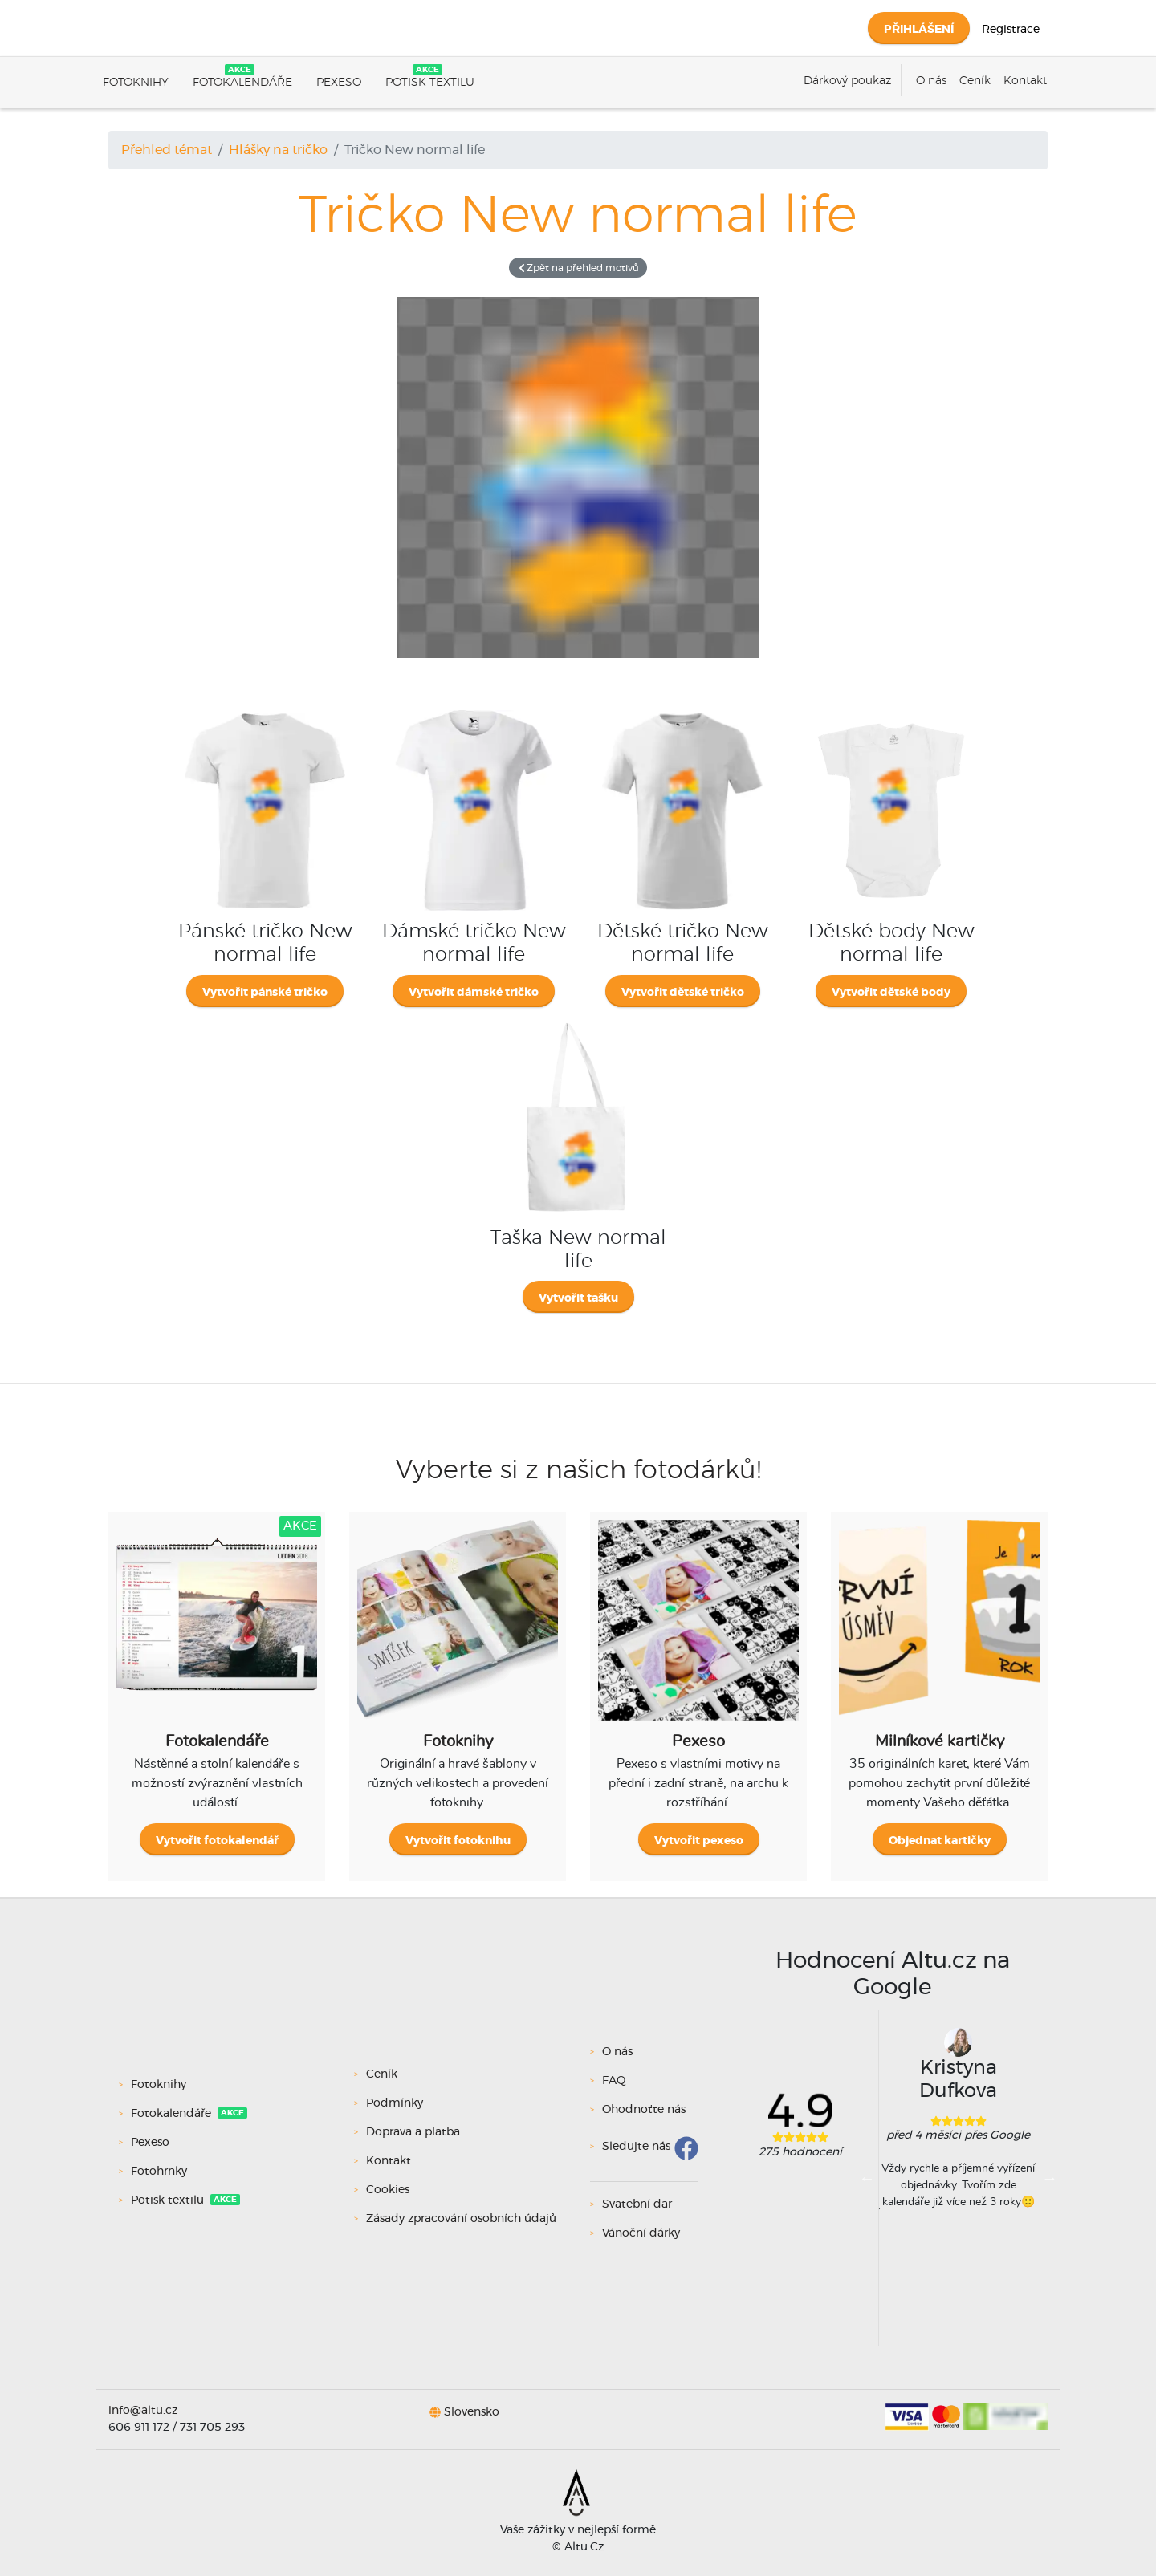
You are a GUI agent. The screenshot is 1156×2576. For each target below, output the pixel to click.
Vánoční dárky (641, 2233)
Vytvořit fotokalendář (217, 1841)
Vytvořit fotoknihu (458, 1841)
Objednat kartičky (940, 1841)
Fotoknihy (136, 82)
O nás (931, 81)
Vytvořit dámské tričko (474, 992)
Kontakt (1025, 81)
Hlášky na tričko (278, 150)
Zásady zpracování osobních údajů (461, 2219)
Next (1049, 2178)
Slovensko (471, 2411)
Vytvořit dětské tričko (682, 992)
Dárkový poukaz (847, 81)
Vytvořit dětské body (891, 992)
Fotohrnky (160, 2171)
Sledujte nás (636, 2146)
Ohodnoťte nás (644, 2109)
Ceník (975, 81)
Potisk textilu (429, 82)
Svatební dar (637, 2204)
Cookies (387, 2190)
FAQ (614, 2080)
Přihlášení (919, 29)
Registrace (1011, 29)
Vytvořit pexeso (698, 1841)
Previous (867, 2178)
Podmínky (394, 2103)
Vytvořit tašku (578, 1298)
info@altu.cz (142, 2410)
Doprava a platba (413, 2132)
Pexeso (338, 82)
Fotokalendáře (242, 82)
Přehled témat (166, 150)
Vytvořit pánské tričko (265, 992)
